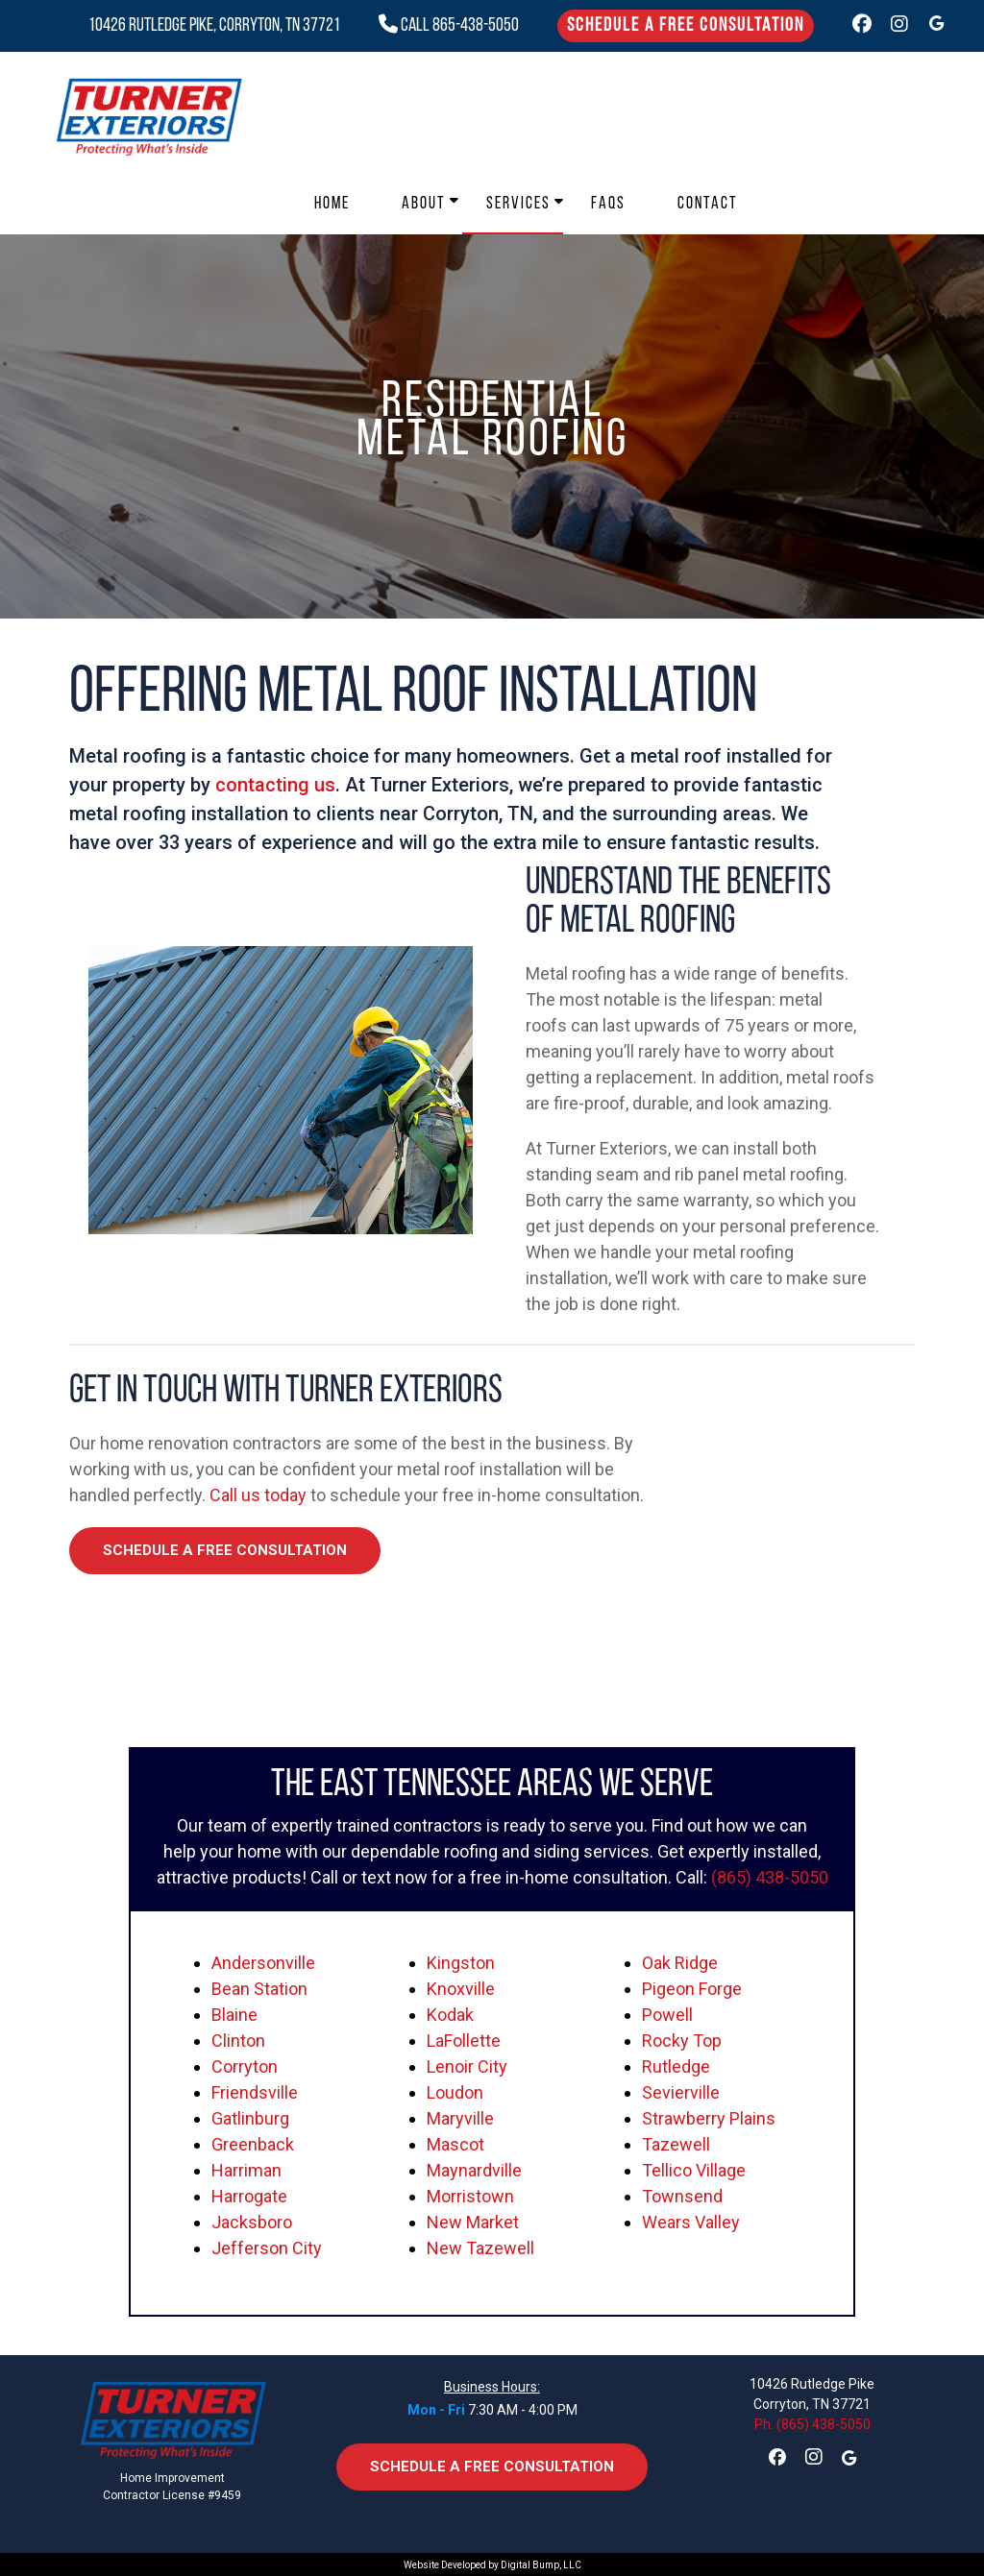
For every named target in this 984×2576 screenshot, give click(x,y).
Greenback (252, 2144)
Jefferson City (266, 2248)
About (424, 204)
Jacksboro (251, 2222)
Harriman (246, 2170)
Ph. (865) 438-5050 (812, 2424)
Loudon (455, 2092)
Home (332, 204)
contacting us (275, 784)
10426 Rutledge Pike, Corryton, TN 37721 (214, 26)
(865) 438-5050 (769, 1877)
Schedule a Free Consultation (685, 26)
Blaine (234, 2015)
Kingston (461, 1963)
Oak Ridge (680, 1963)
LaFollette (464, 2040)
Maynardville (474, 2170)
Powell (667, 2015)
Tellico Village (694, 2170)
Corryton (244, 2066)
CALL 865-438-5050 (449, 26)
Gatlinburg (250, 2118)
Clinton (238, 2040)
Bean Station (259, 1989)
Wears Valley (691, 2222)
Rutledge (676, 2066)
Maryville (460, 2118)
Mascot (455, 2144)
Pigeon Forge (692, 1989)
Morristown (470, 2196)
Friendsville (254, 2092)
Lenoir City (467, 2066)
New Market (473, 2222)
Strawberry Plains (708, 2118)
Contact (707, 204)
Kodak (450, 2015)
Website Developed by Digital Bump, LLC (492, 2565)
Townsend (682, 2196)
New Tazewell (480, 2248)
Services (518, 204)
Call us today (258, 1495)
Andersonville (263, 1963)
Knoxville (461, 1989)
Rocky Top (682, 2040)
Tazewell (676, 2144)
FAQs (608, 204)
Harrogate (249, 2196)
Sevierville (681, 2092)
